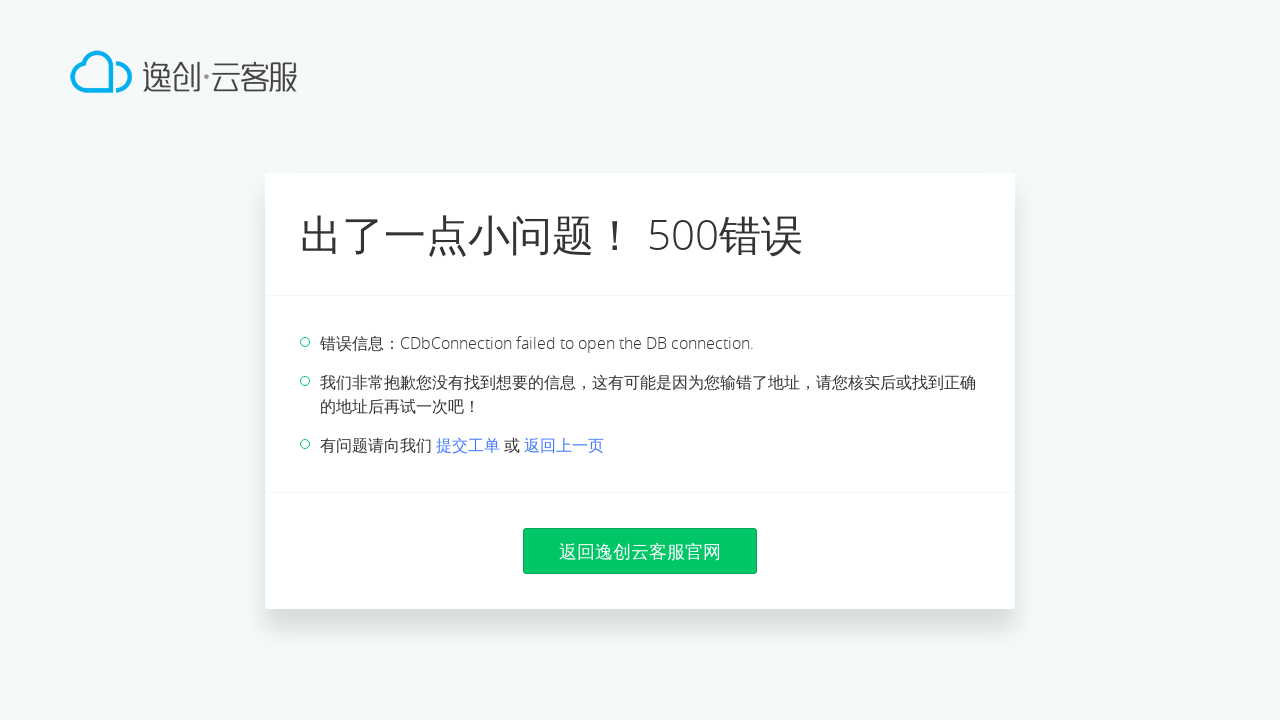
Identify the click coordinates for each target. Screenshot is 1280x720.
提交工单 (468, 445)
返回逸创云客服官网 (640, 551)
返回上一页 (564, 445)
